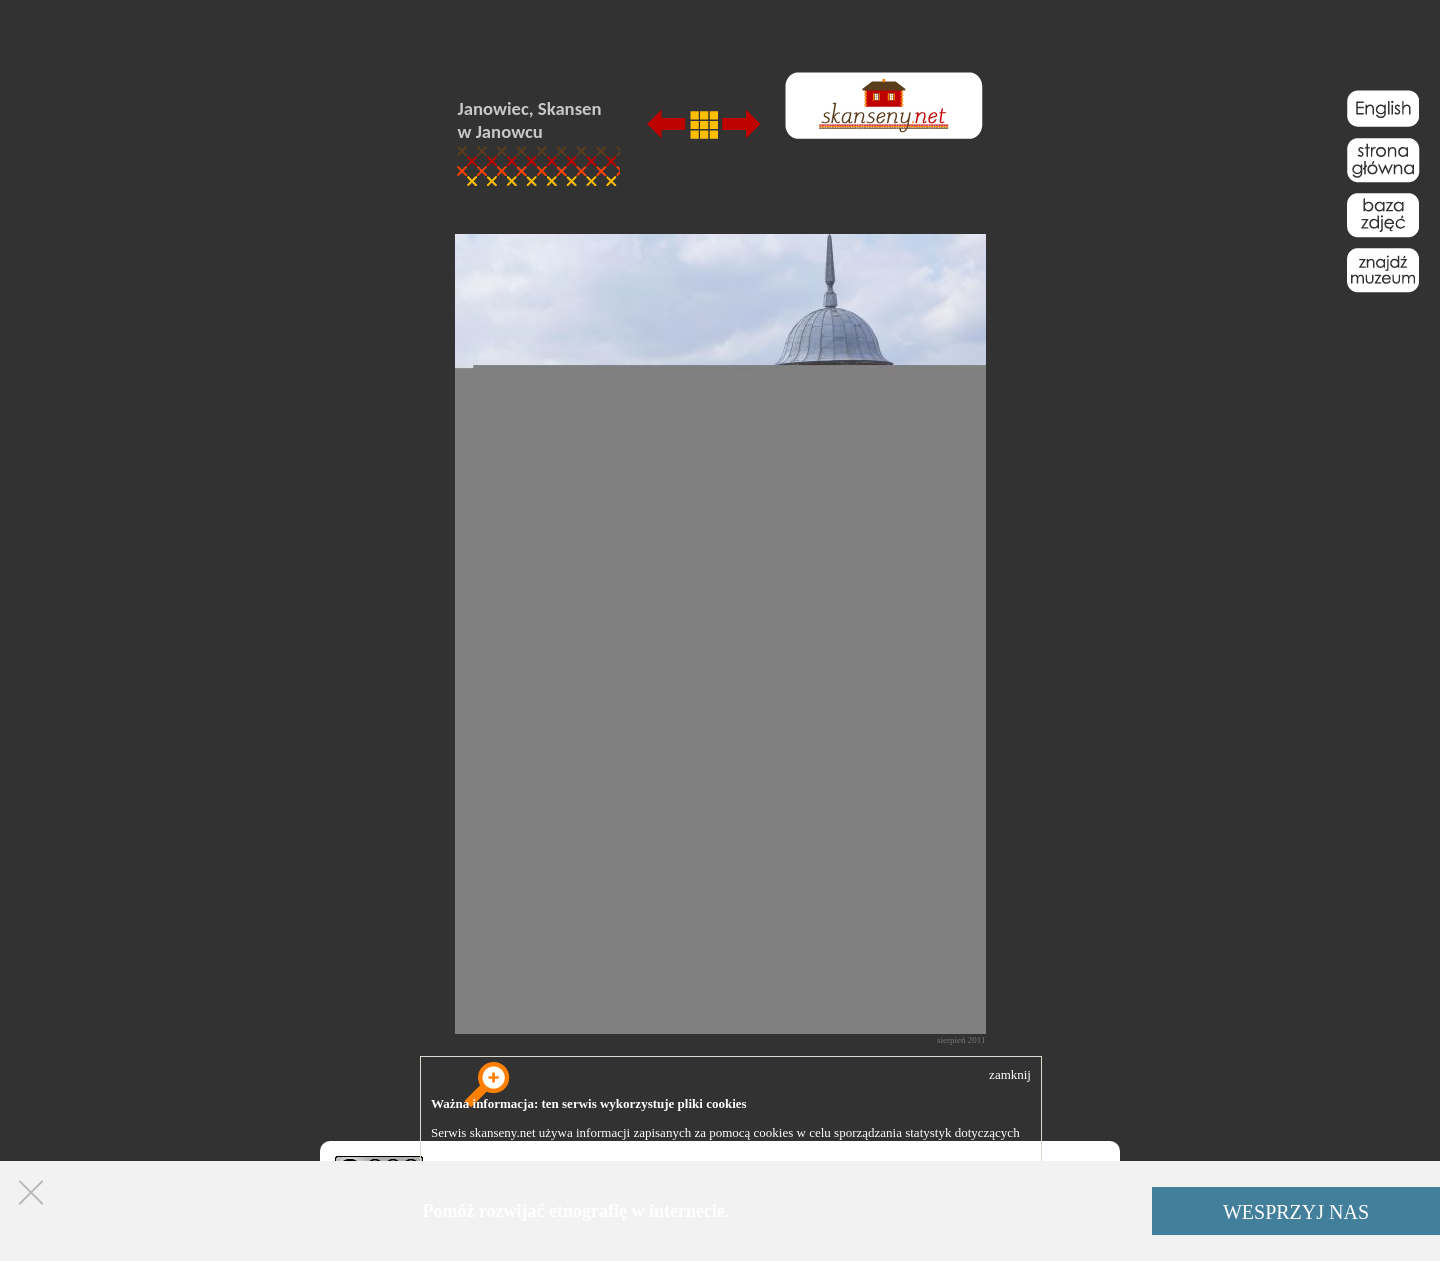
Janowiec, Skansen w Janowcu (530, 120)
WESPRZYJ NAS (1296, 1212)
